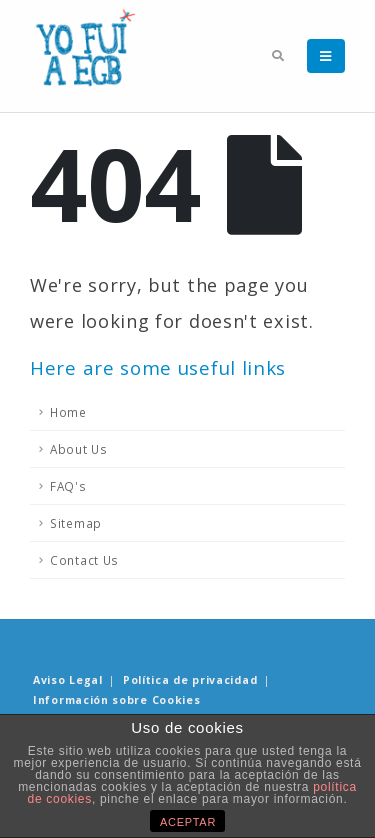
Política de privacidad (190, 680)
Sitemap (76, 523)
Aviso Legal (68, 680)
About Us (79, 449)
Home (68, 412)
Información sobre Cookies (117, 700)
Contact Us (84, 560)
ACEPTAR (188, 822)
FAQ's (68, 486)
